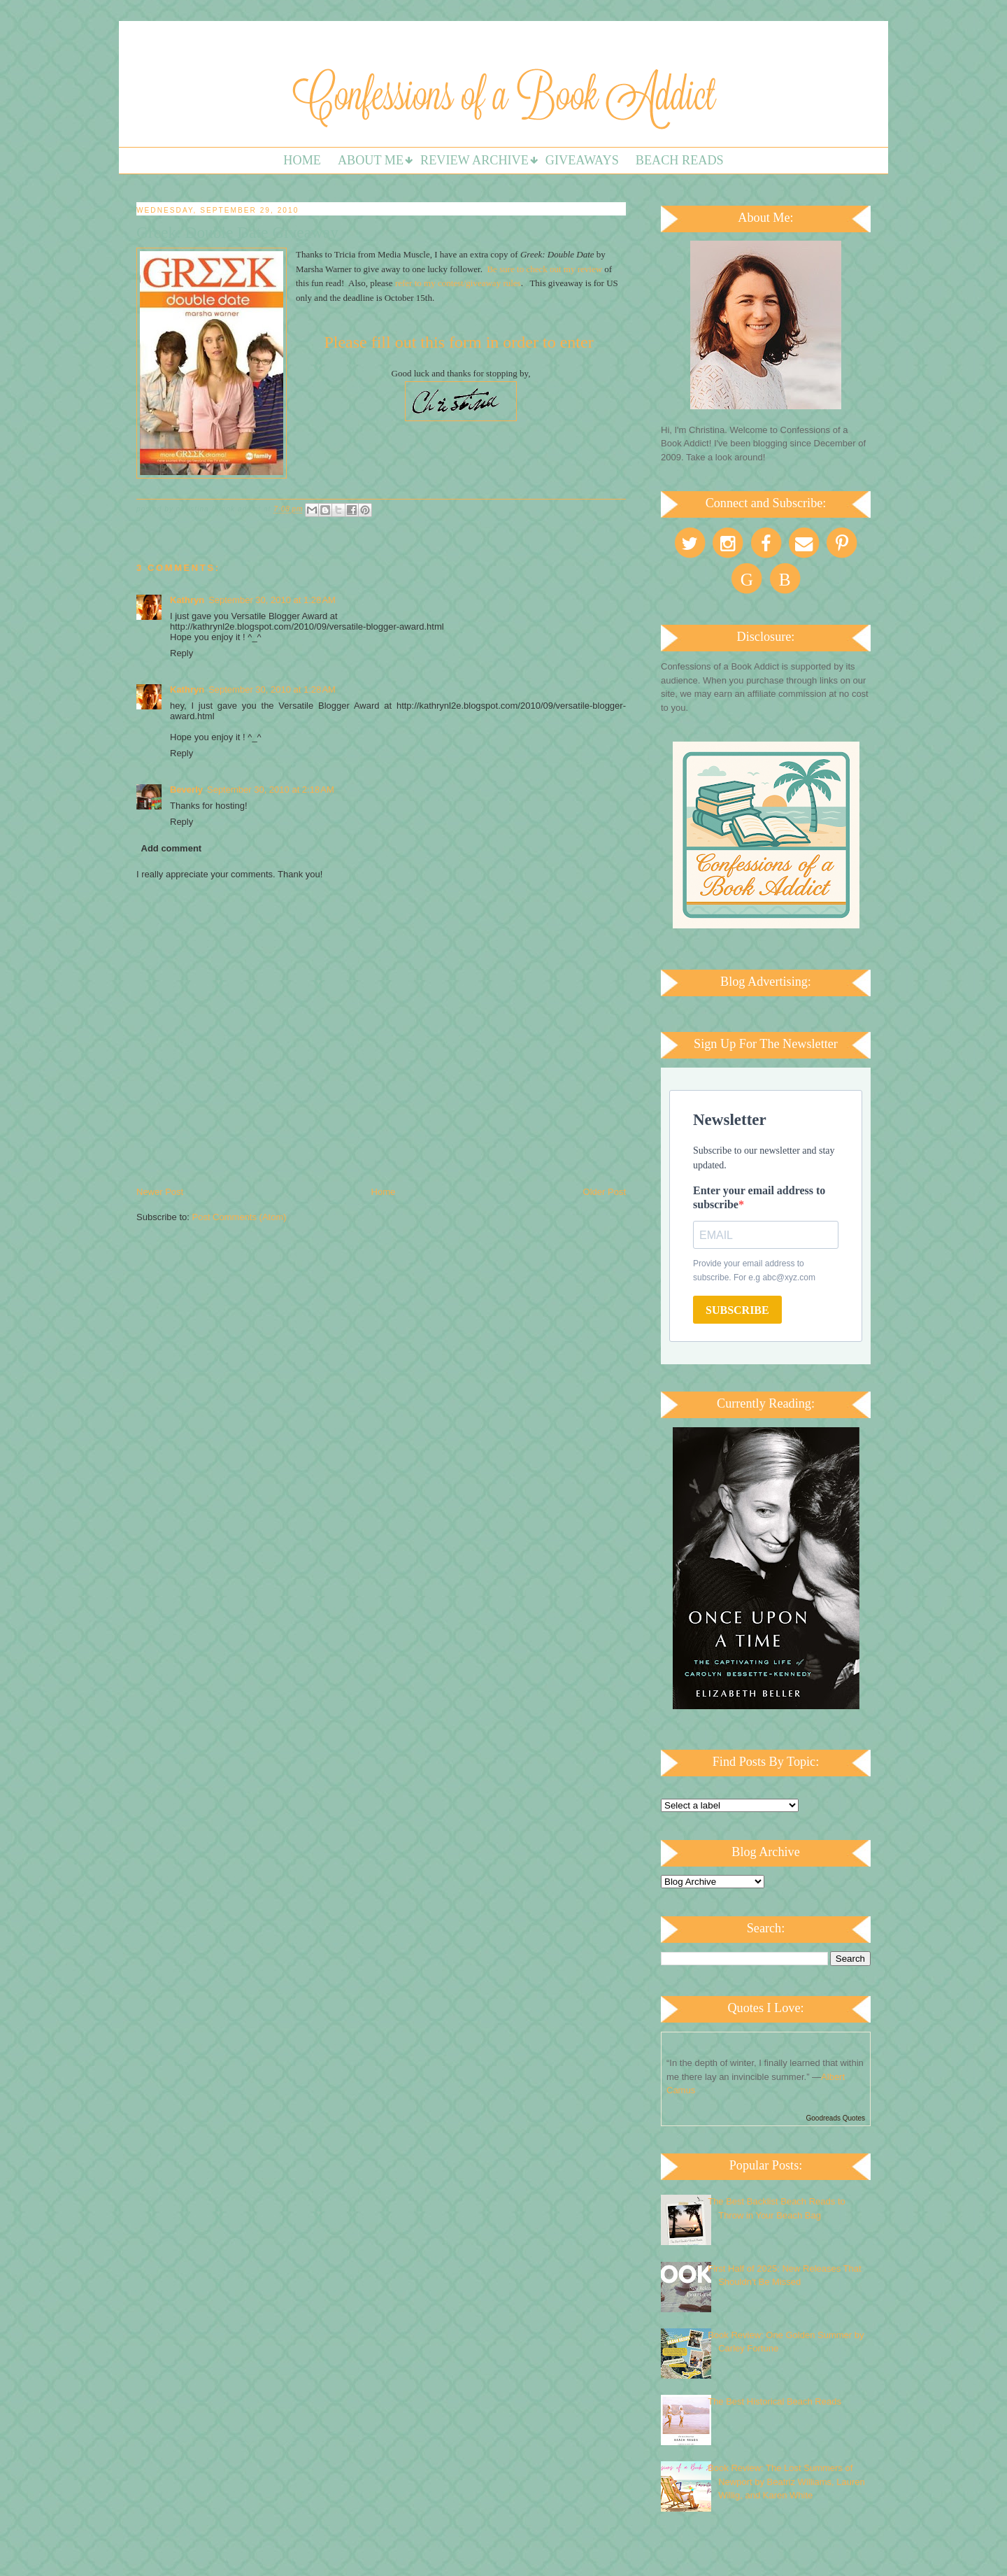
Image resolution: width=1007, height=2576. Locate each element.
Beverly (186, 789)
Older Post (604, 1192)
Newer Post (159, 1192)
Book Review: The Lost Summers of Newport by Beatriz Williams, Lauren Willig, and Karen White (786, 2481)
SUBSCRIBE (737, 1310)
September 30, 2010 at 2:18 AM (270, 789)
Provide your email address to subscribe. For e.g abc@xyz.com (754, 1270)
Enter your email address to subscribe (759, 1197)
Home (302, 160)
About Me (370, 160)
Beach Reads (680, 160)
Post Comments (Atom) (239, 1217)
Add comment (171, 848)
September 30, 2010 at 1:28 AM (272, 600)
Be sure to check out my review (545, 269)
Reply (181, 653)
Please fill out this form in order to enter (460, 342)
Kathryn (187, 600)
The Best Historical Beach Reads (774, 2401)
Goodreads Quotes (836, 2118)
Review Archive (474, 160)
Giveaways (582, 160)
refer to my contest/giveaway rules (458, 283)
